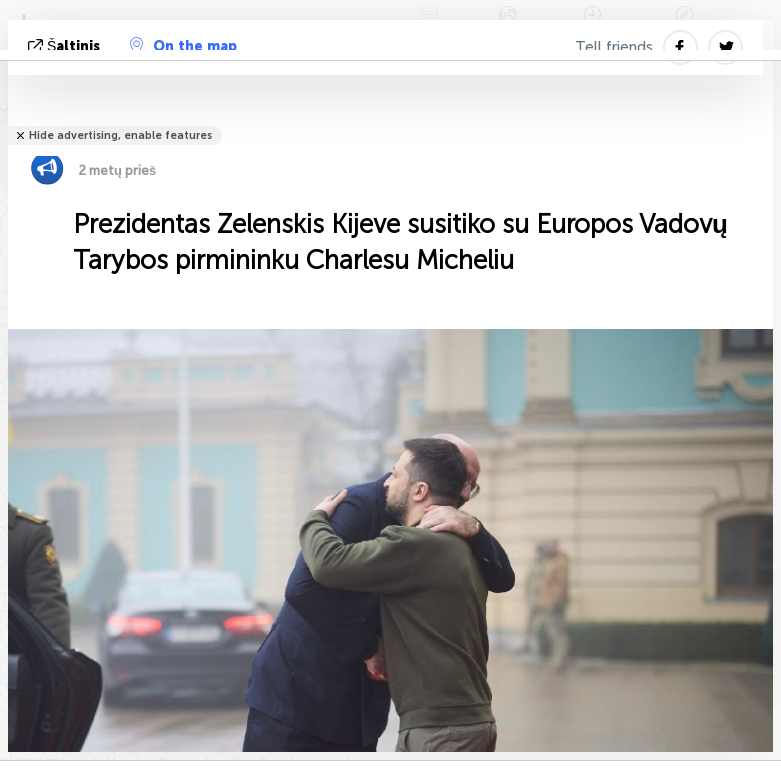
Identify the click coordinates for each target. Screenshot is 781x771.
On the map (183, 46)
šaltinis (66, 46)
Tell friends (614, 47)
